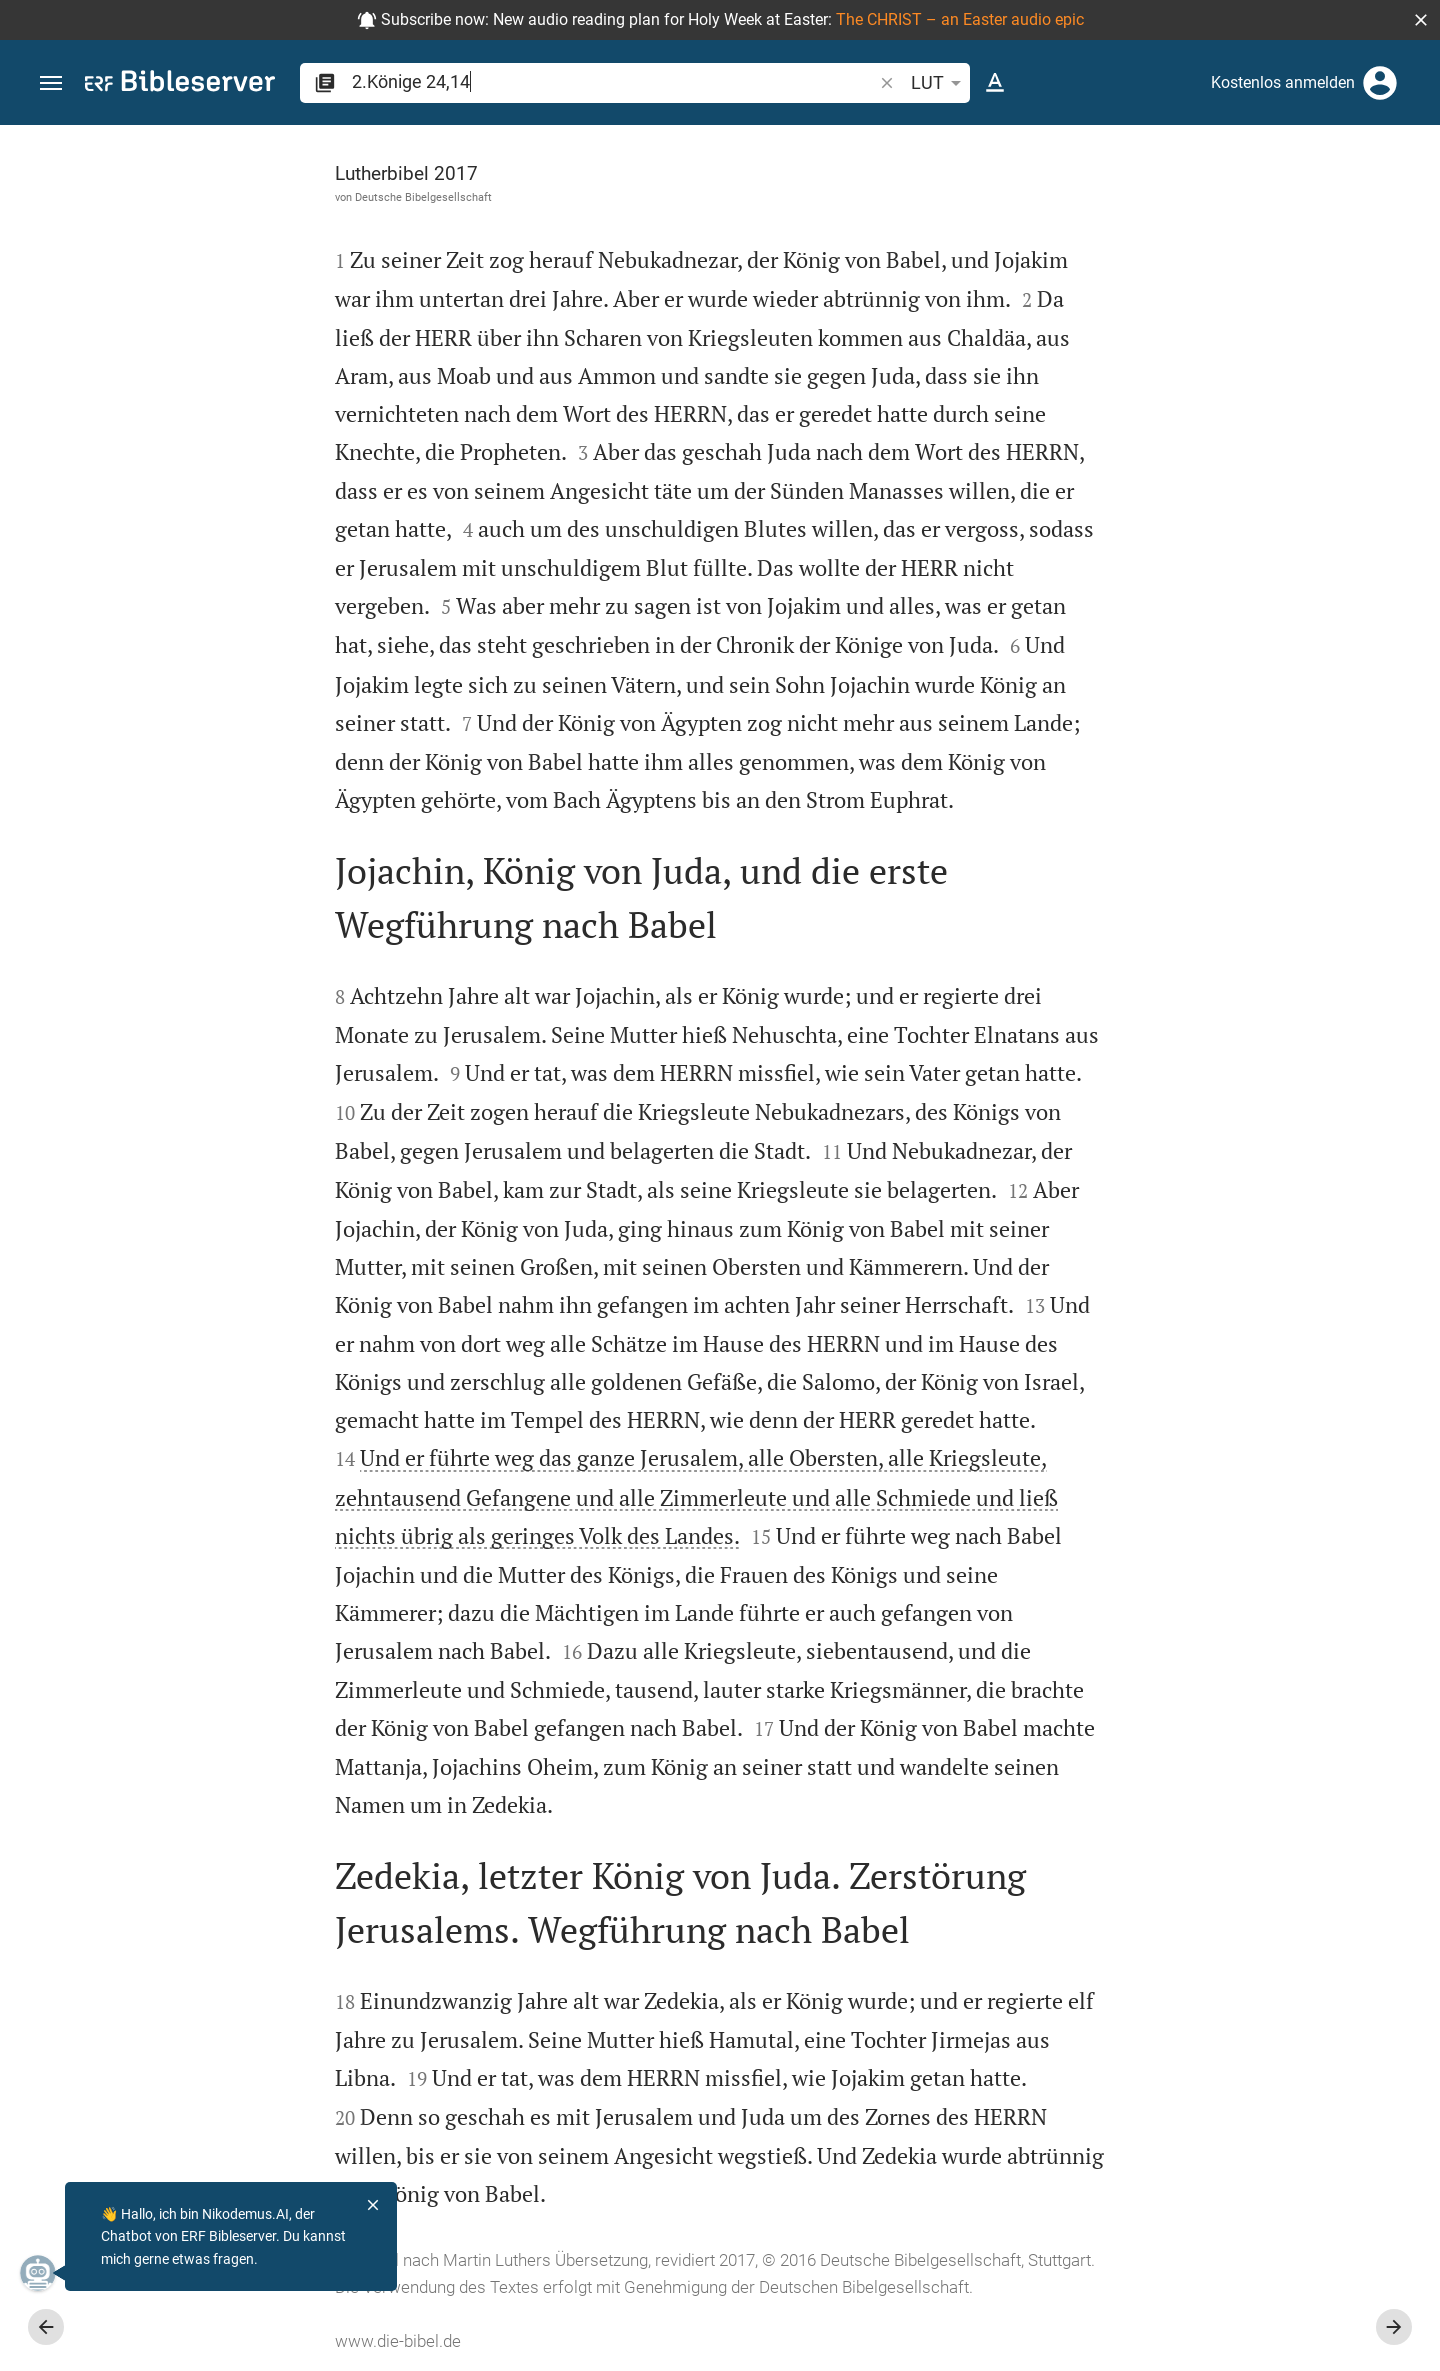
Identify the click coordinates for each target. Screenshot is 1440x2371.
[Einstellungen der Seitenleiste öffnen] (1376, 205)
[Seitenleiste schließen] (1002, 1266)
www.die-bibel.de (173, 2341)
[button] (1421, 20)
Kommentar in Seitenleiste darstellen (1199, 601)
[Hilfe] (1408, 205)
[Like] (1046, 205)
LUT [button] (939, 83)
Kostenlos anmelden (1283, 82)
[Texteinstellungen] (995, 83)
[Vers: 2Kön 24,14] (1193, 162)
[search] (614, 81)
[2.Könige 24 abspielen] (1227, 1012)
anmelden (1155, 314)
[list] (1227, 690)
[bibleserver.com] (180, 84)
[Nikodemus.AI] (46, 2273)
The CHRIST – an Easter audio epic (960, 19)
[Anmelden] (1380, 83)
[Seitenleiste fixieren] (1002, 143)
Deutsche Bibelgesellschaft (198, 197)
